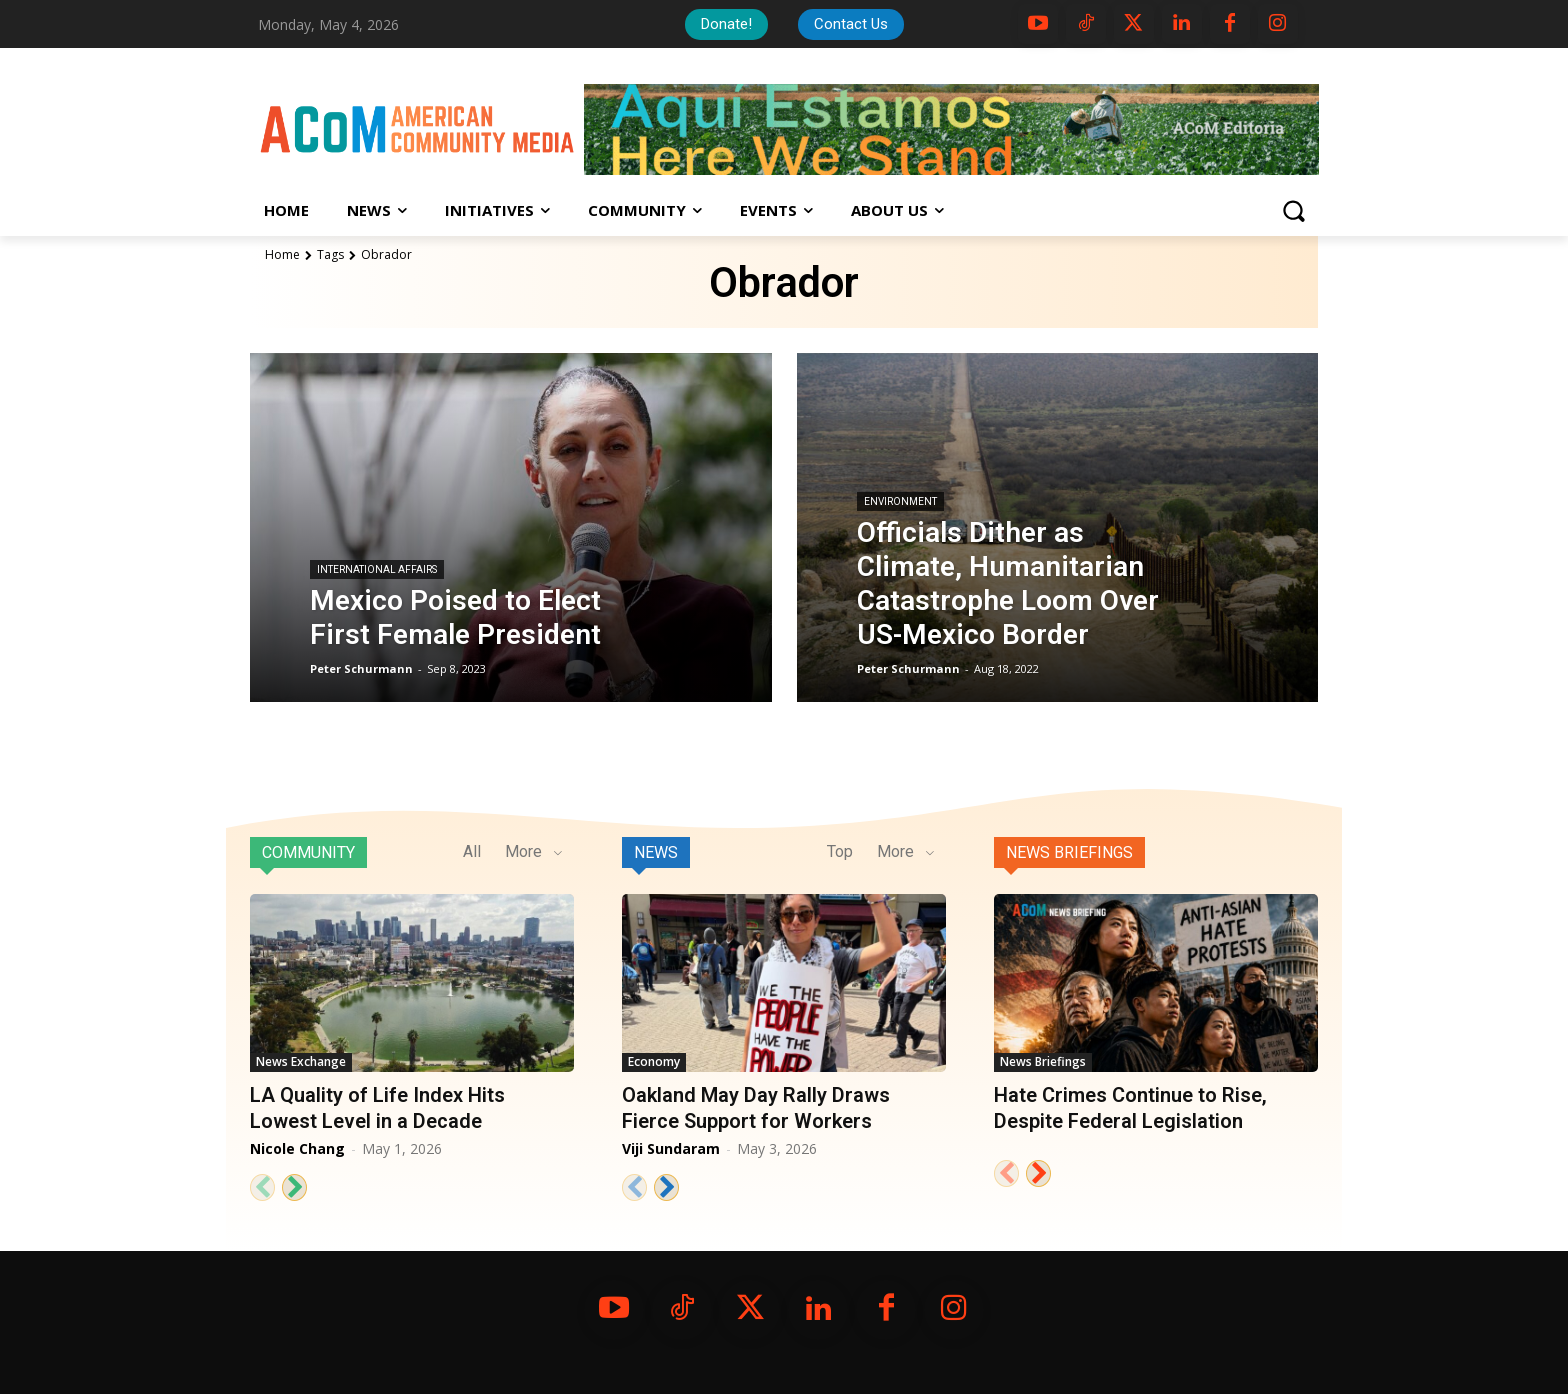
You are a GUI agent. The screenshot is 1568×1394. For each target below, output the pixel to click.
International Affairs (377, 569)
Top (840, 851)
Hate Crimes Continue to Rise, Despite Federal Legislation (1130, 1108)
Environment (900, 501)
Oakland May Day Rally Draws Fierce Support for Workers (756, 1108)
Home (282, 254)
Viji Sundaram (671, 1148)
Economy (654, 1061)
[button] (1293, 211)
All (472, 851)
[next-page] (294, 1187)
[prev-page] (262, 1187)
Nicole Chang (297, 1148)
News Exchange (301, 1061)
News (656, 852)
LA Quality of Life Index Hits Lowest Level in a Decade (377, 1108)
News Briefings (1069, 852)
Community (308, 852)
